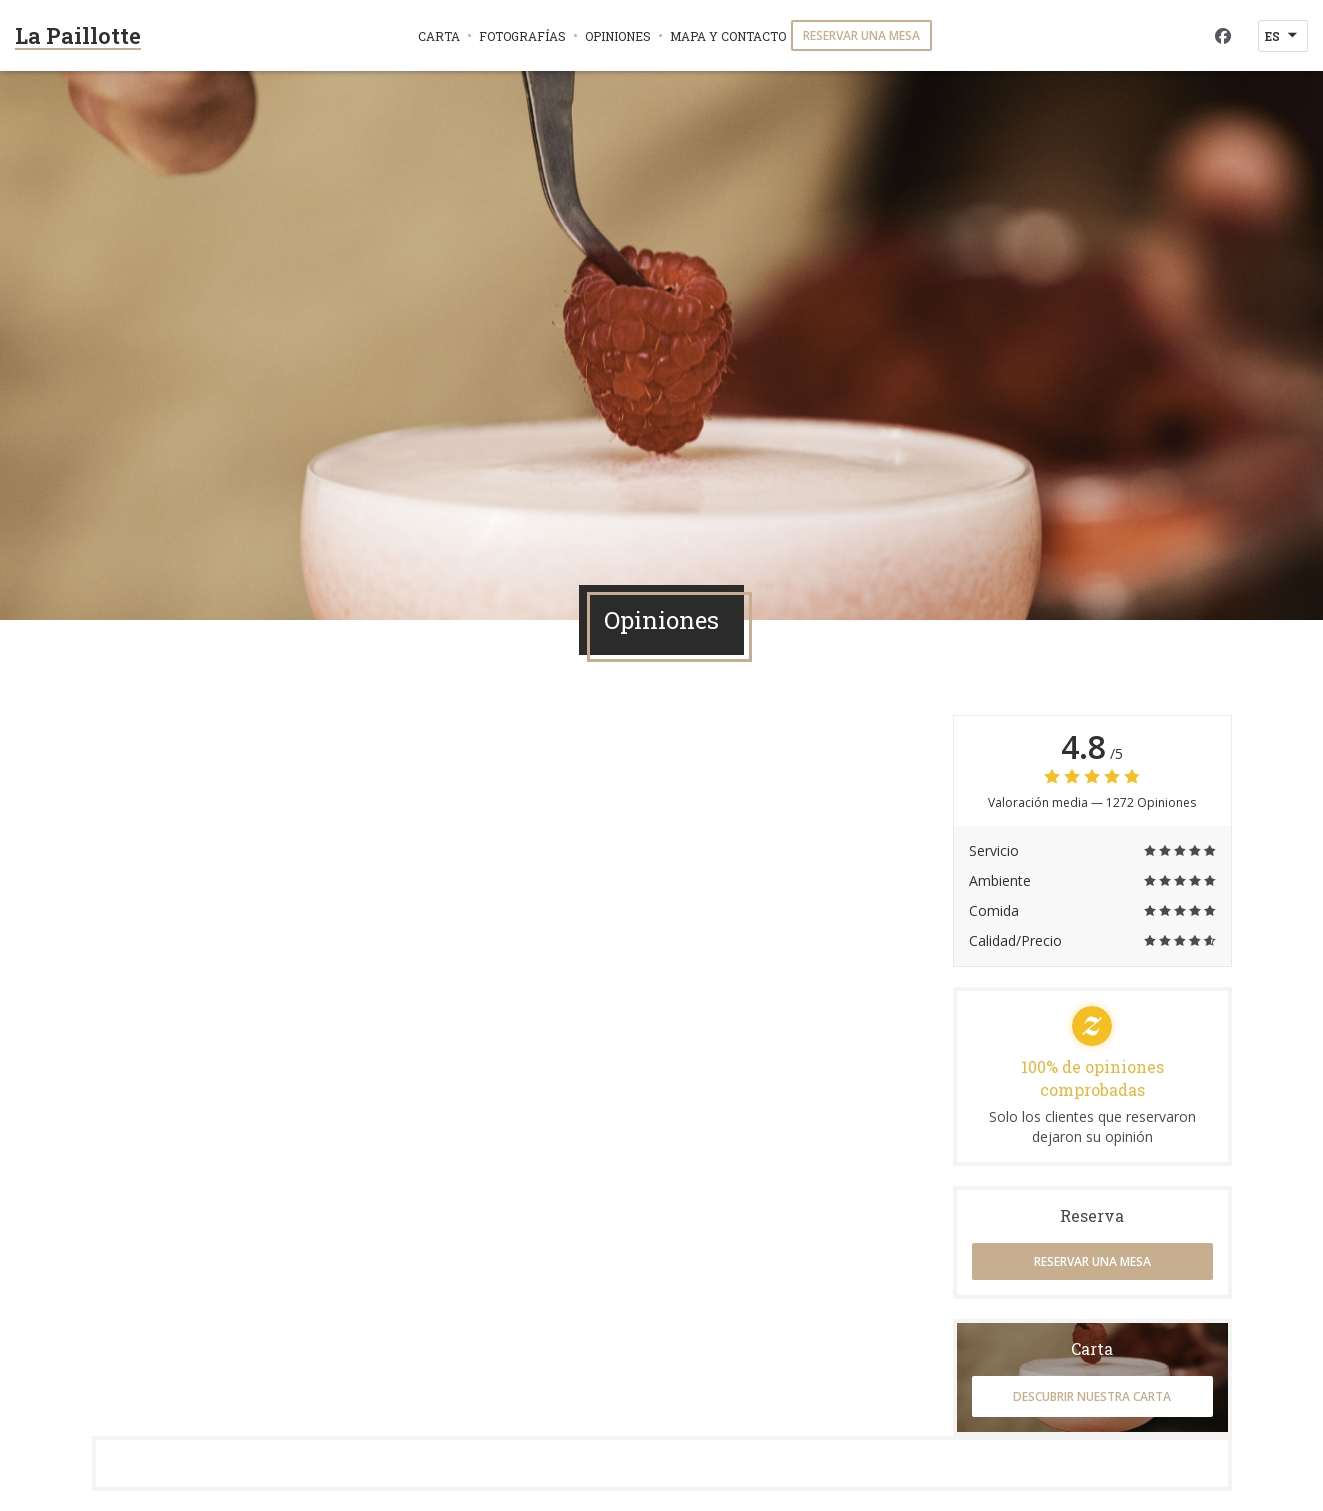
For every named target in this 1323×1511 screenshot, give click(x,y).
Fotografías (522, 36)
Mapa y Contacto (728, 36)
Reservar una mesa (861, 35)
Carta (439, 36)
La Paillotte (78, 35)
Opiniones (618, 36)
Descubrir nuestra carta (1092, 1396)
